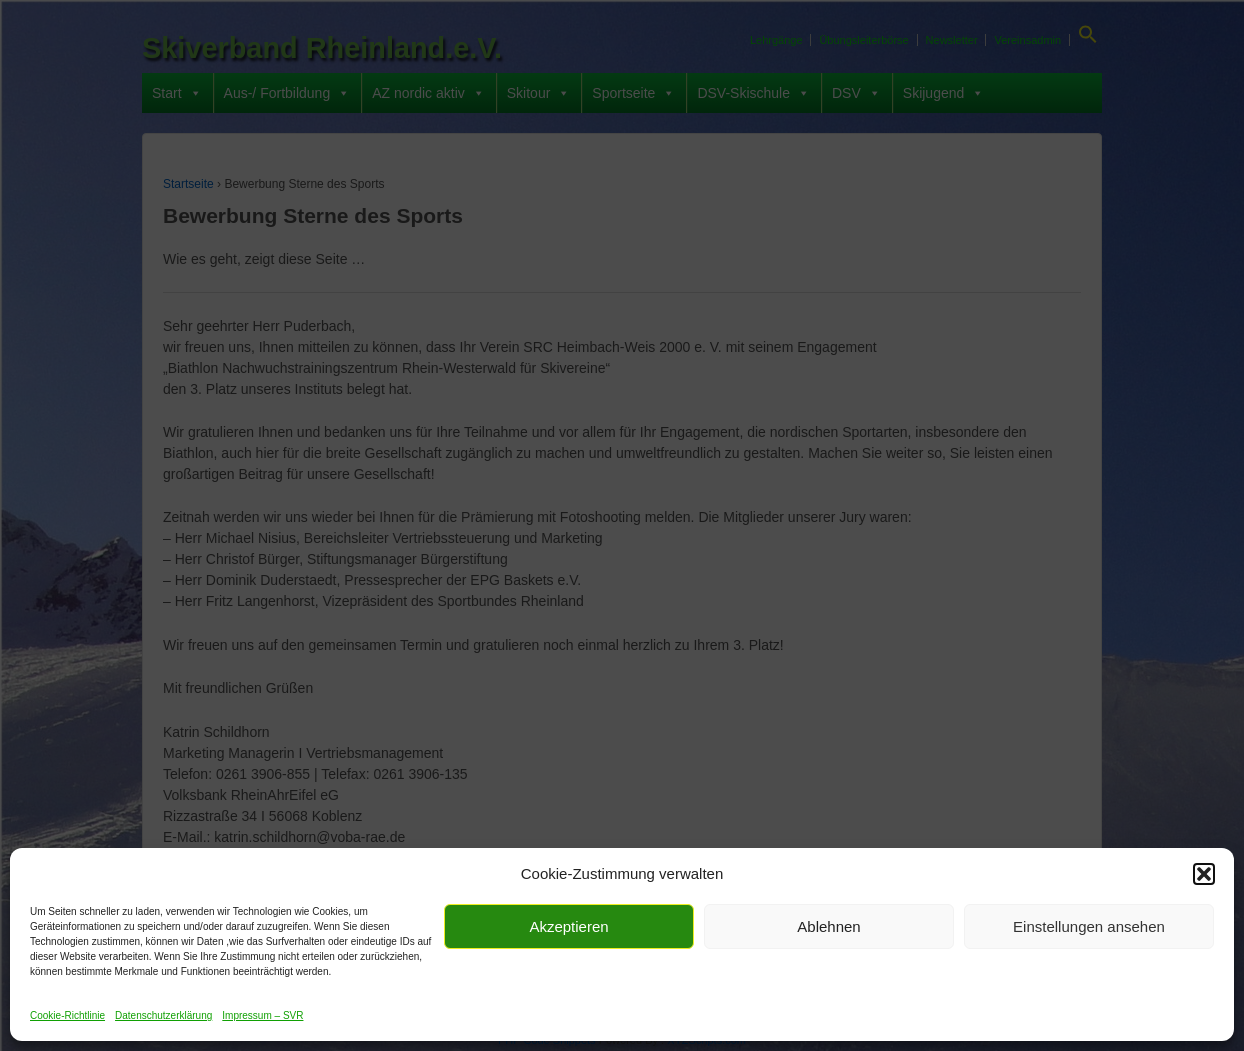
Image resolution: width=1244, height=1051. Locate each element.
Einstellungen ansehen (1089, 926)
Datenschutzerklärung (163, 1015)
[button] (1204, 874)
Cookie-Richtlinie (67, 1015)
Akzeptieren (568, 926)
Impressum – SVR (262, 1015)
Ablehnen (828, 926)
